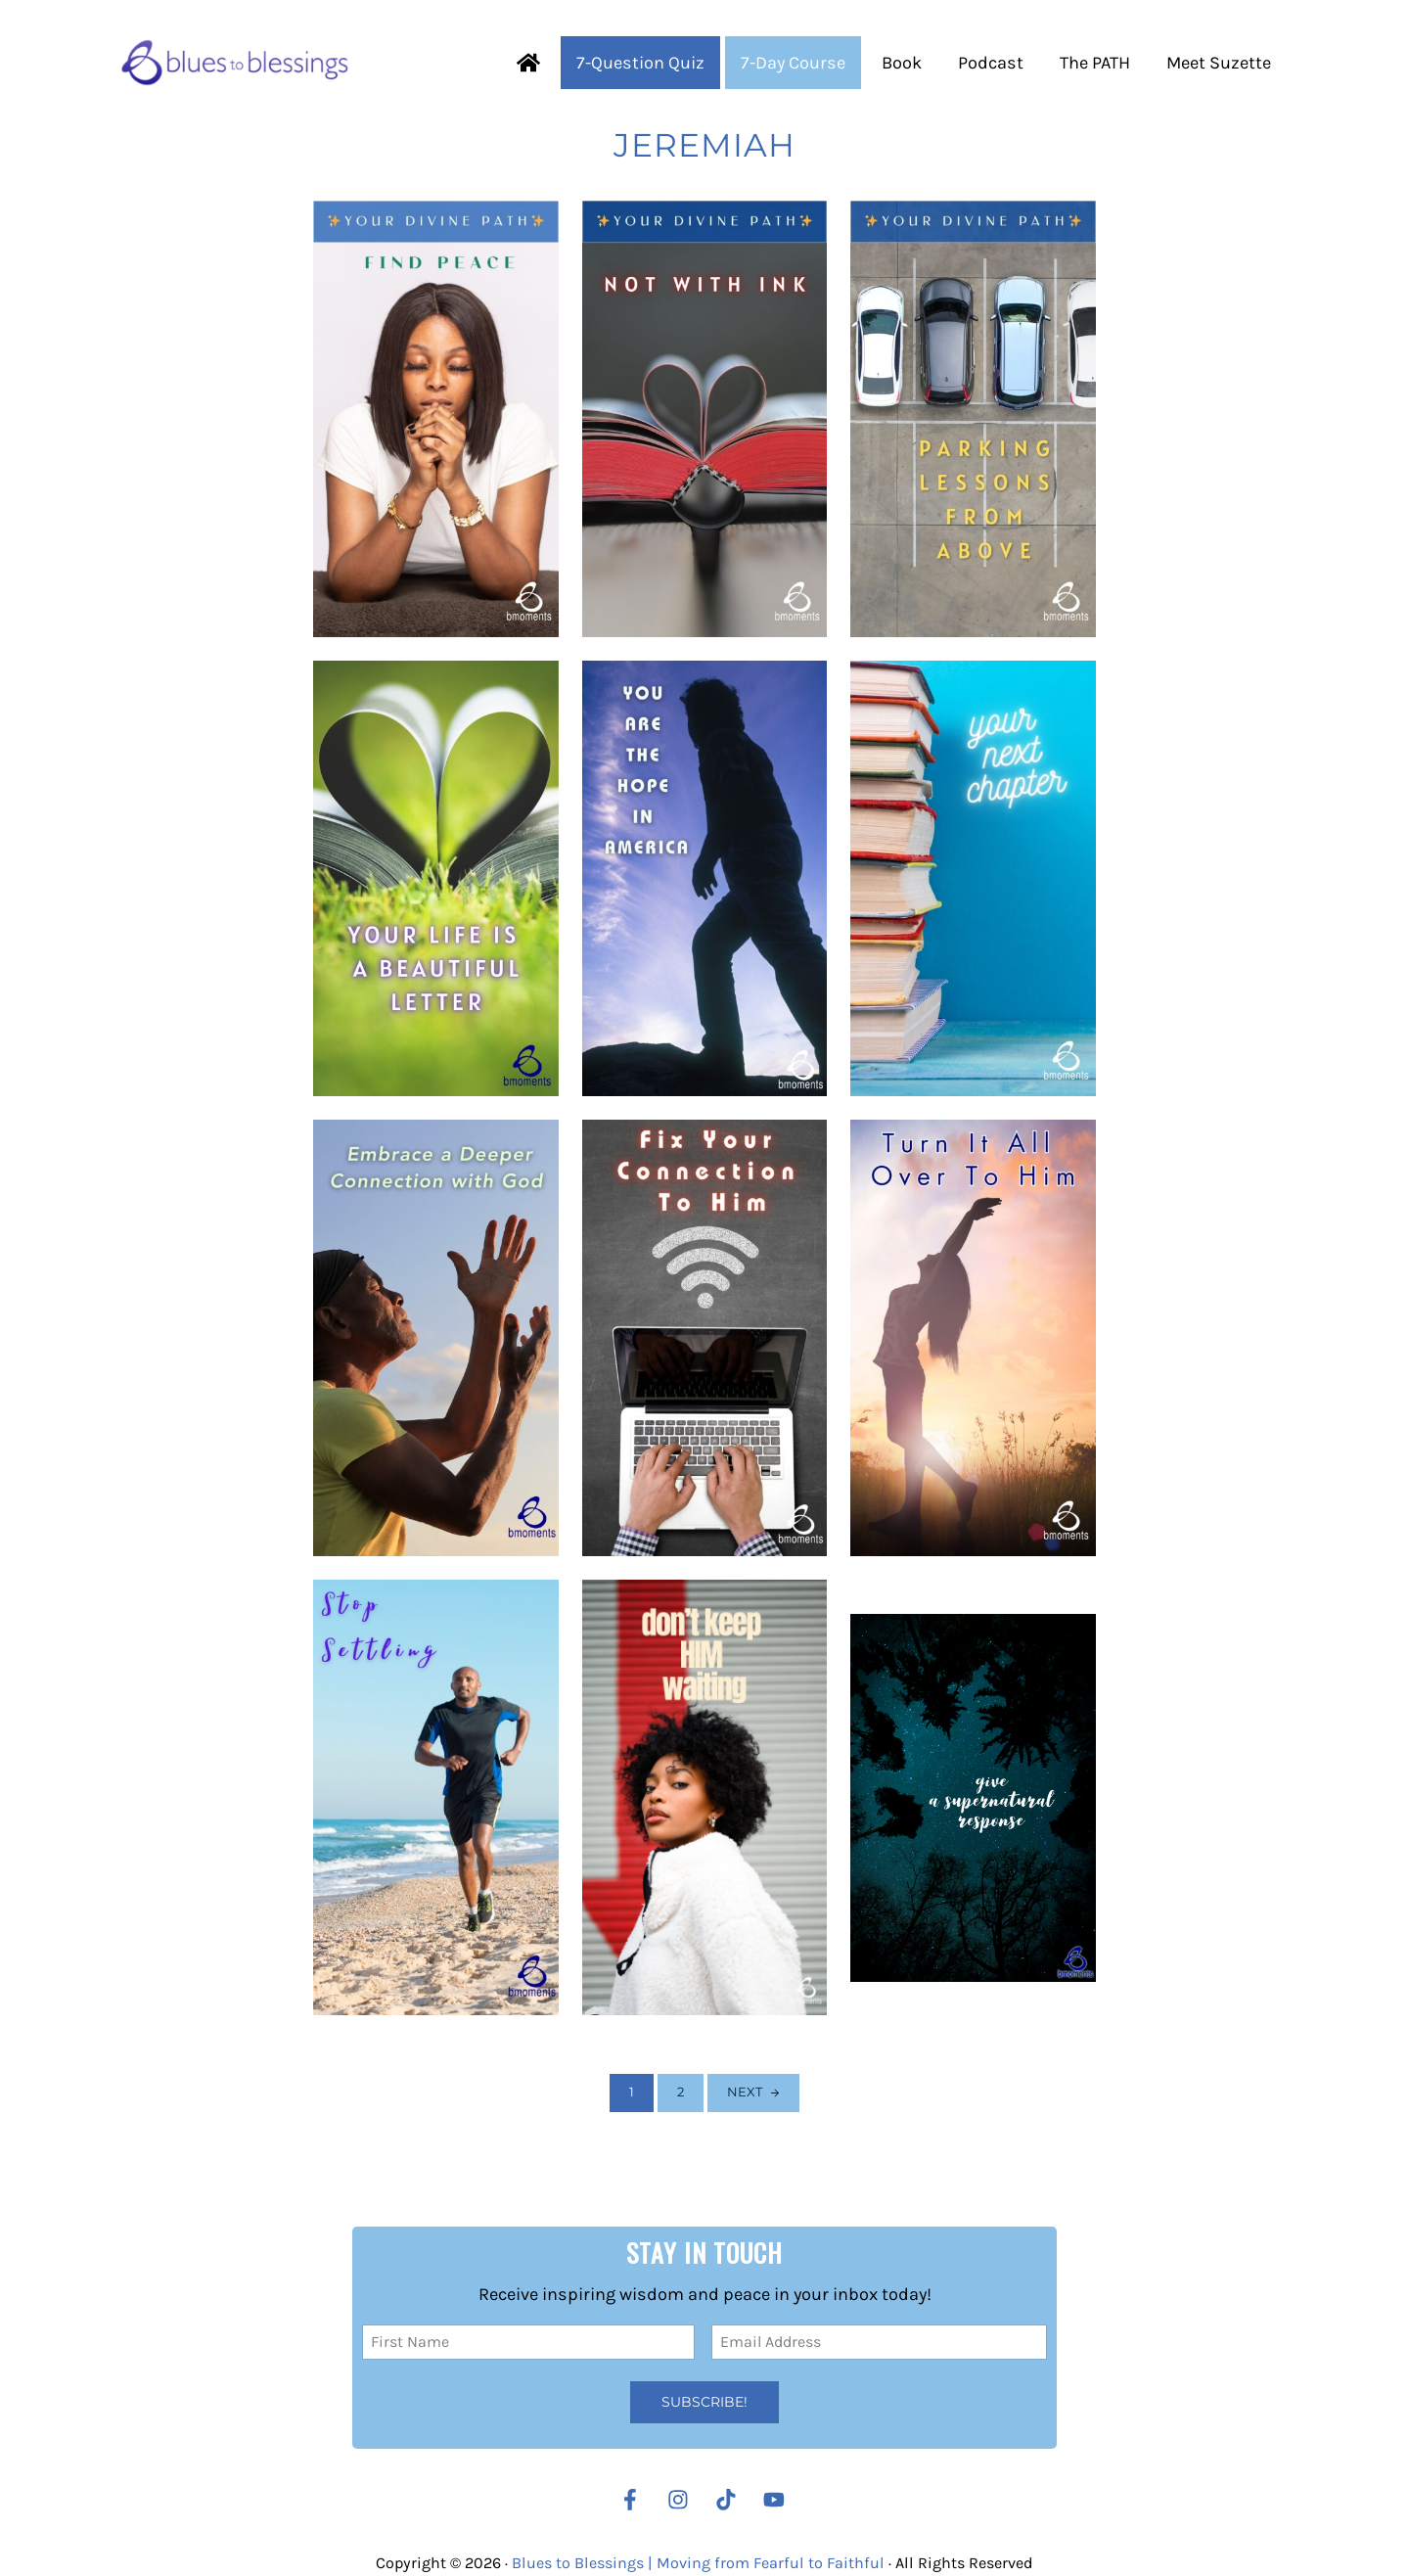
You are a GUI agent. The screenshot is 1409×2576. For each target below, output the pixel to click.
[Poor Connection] (705, 1338)
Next (744, 2092)
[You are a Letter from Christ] (436, 879)
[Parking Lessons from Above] (973, 419)
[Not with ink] (705, 419)
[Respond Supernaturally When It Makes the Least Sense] (973, 1798)
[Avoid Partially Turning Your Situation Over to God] (973, 1338)
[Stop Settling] (436, 1798)
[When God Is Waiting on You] (705, 1798)
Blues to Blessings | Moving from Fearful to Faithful (698, 2562)
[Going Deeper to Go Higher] (436, 1338)
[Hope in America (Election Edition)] (705, 879)
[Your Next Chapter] (973, 879)
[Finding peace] (436, 419)
